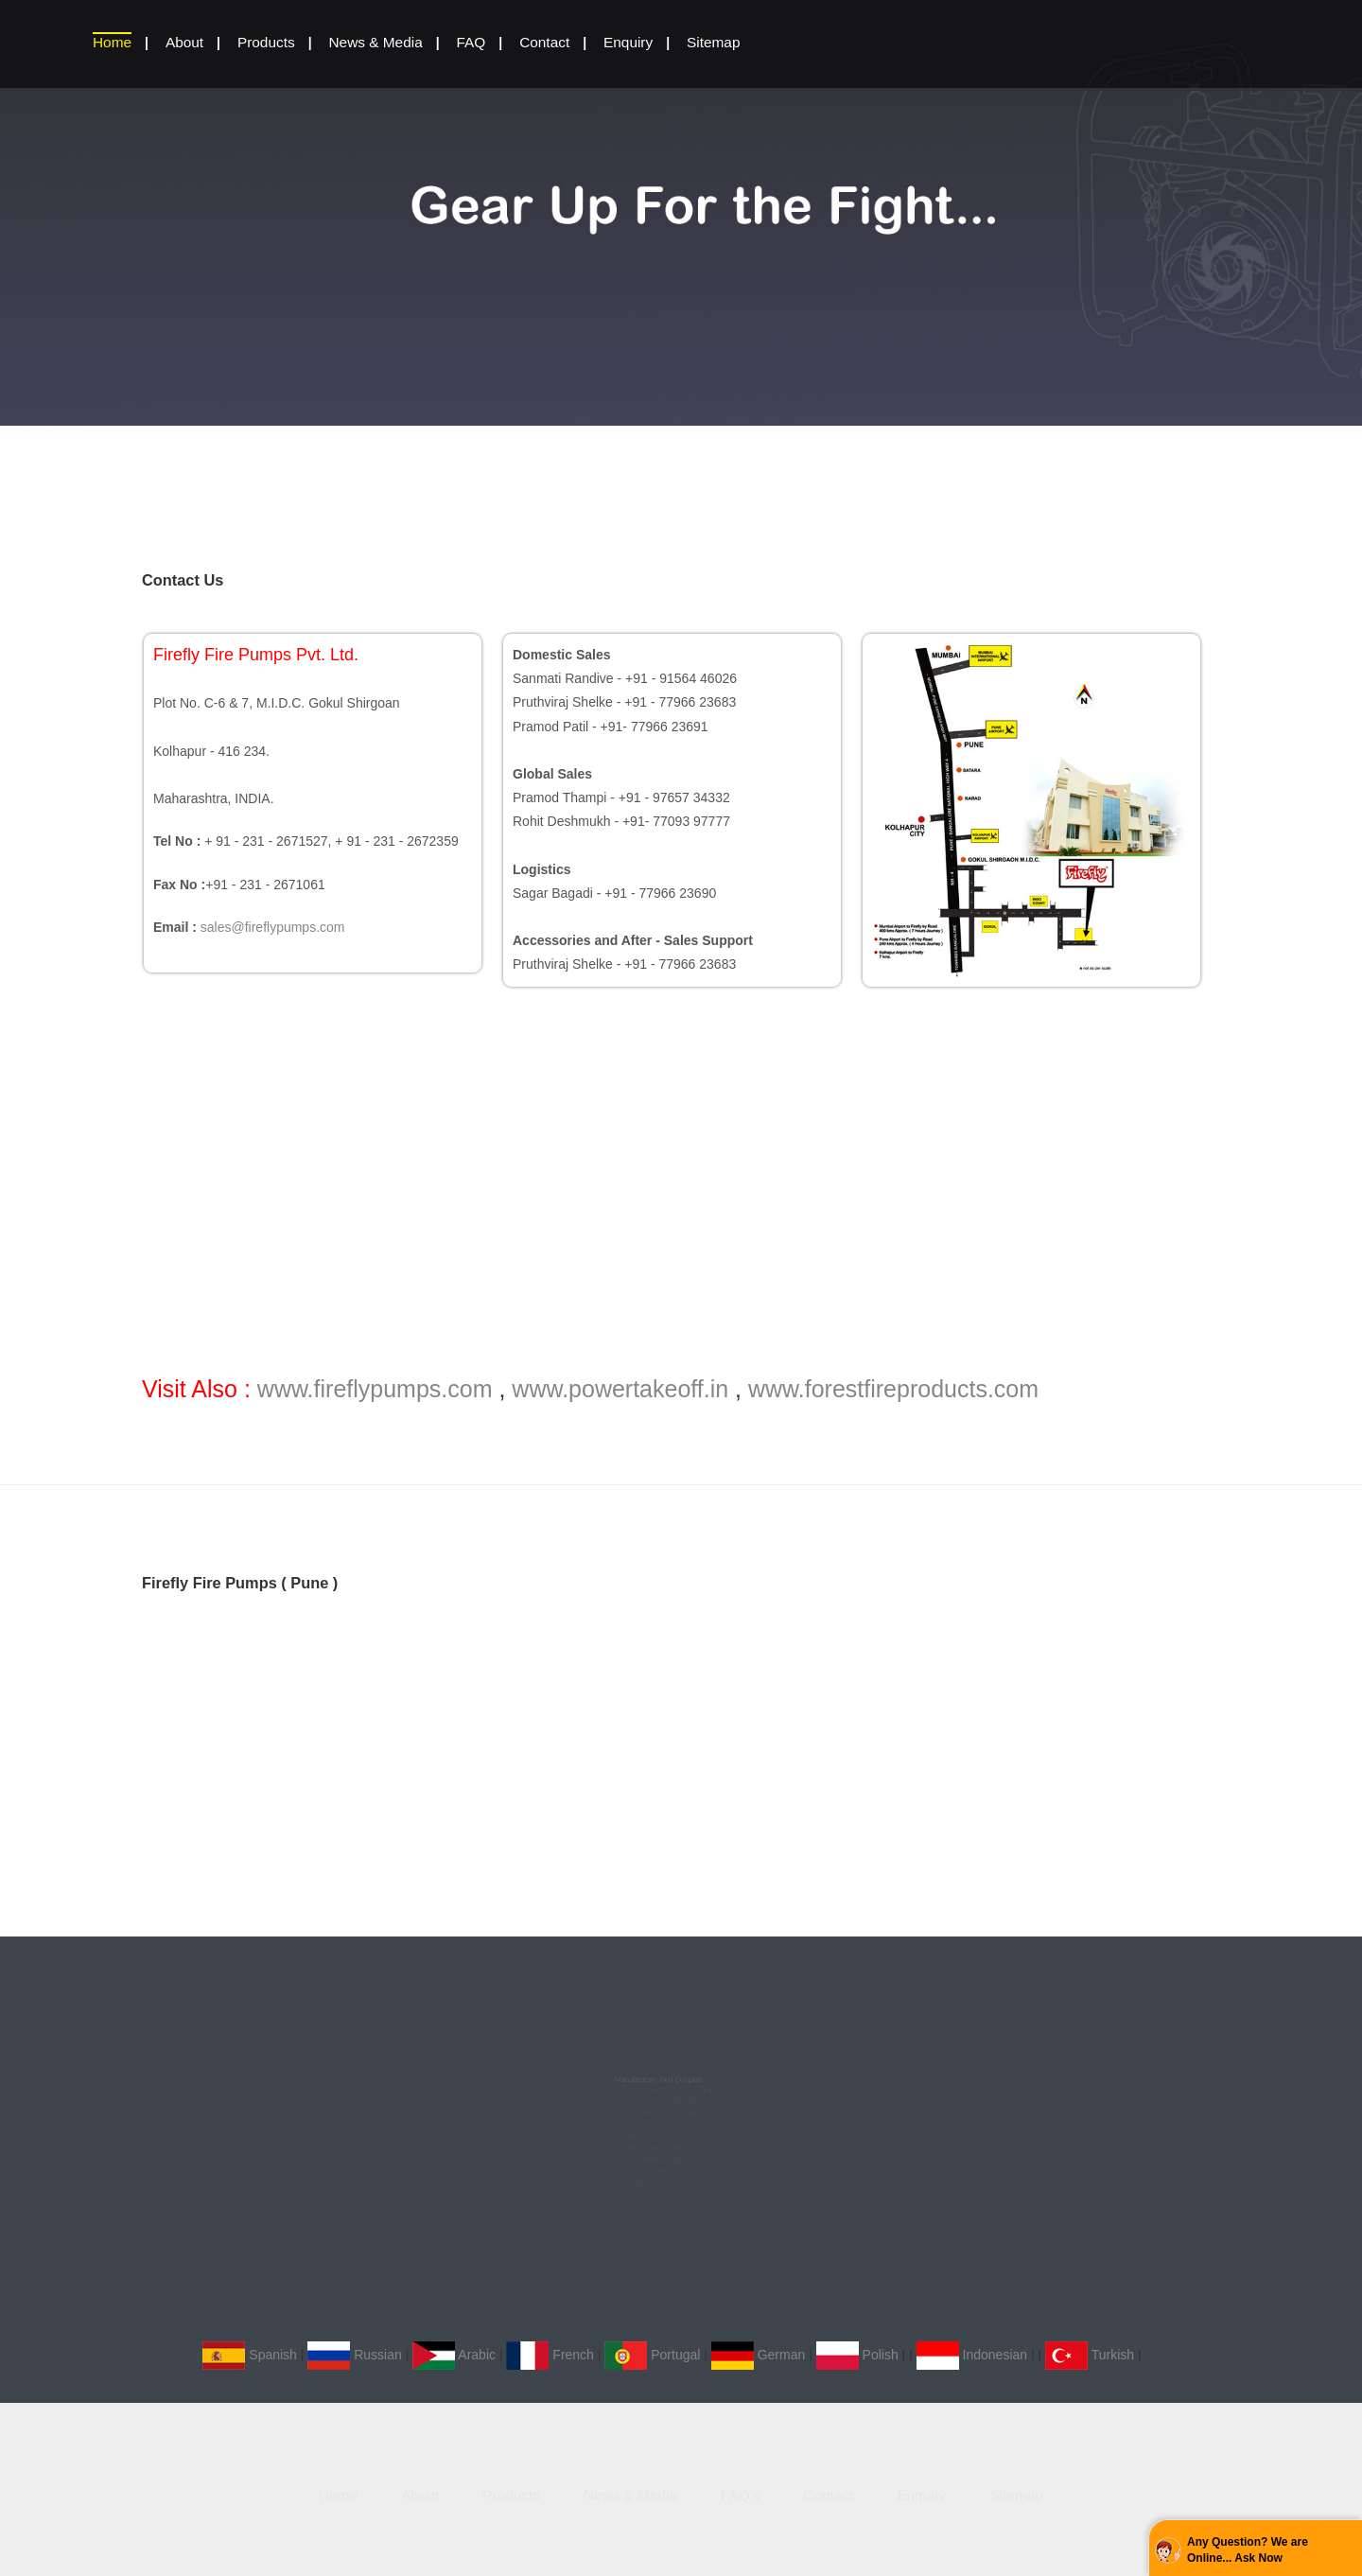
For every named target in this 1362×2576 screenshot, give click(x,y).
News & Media (375, 42)
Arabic (454, 2354)
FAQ (471, 42)
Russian (354, 2354)
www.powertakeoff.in (620, 1389)
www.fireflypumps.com (375, 1389)
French (549, 2354)
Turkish (1089, 2354)
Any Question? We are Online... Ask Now (1247, 2550)
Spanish (249, 2354)
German (758, 2354)
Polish (857, 2354)
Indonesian (972, 2354)
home (112, 42)
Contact (544, 42)
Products (266, 42)
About (184, 42)
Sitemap (713, 42)
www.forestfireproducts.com (893, 1389)
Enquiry (628, 42)
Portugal (652, 2354)
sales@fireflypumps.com (273, 927)
